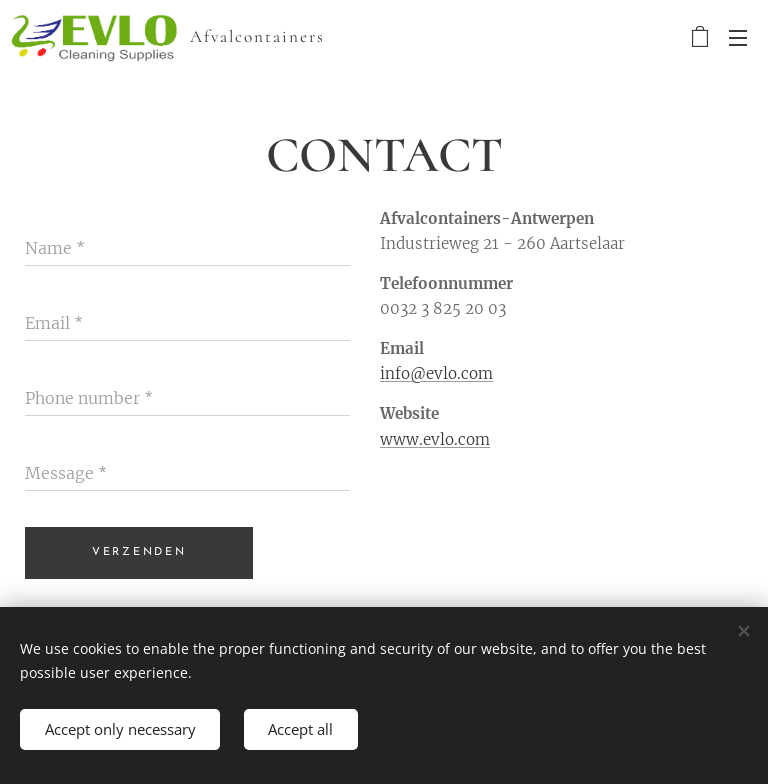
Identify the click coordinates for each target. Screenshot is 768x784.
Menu (738, 38)
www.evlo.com (435, 439)
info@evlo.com (436, 373)
